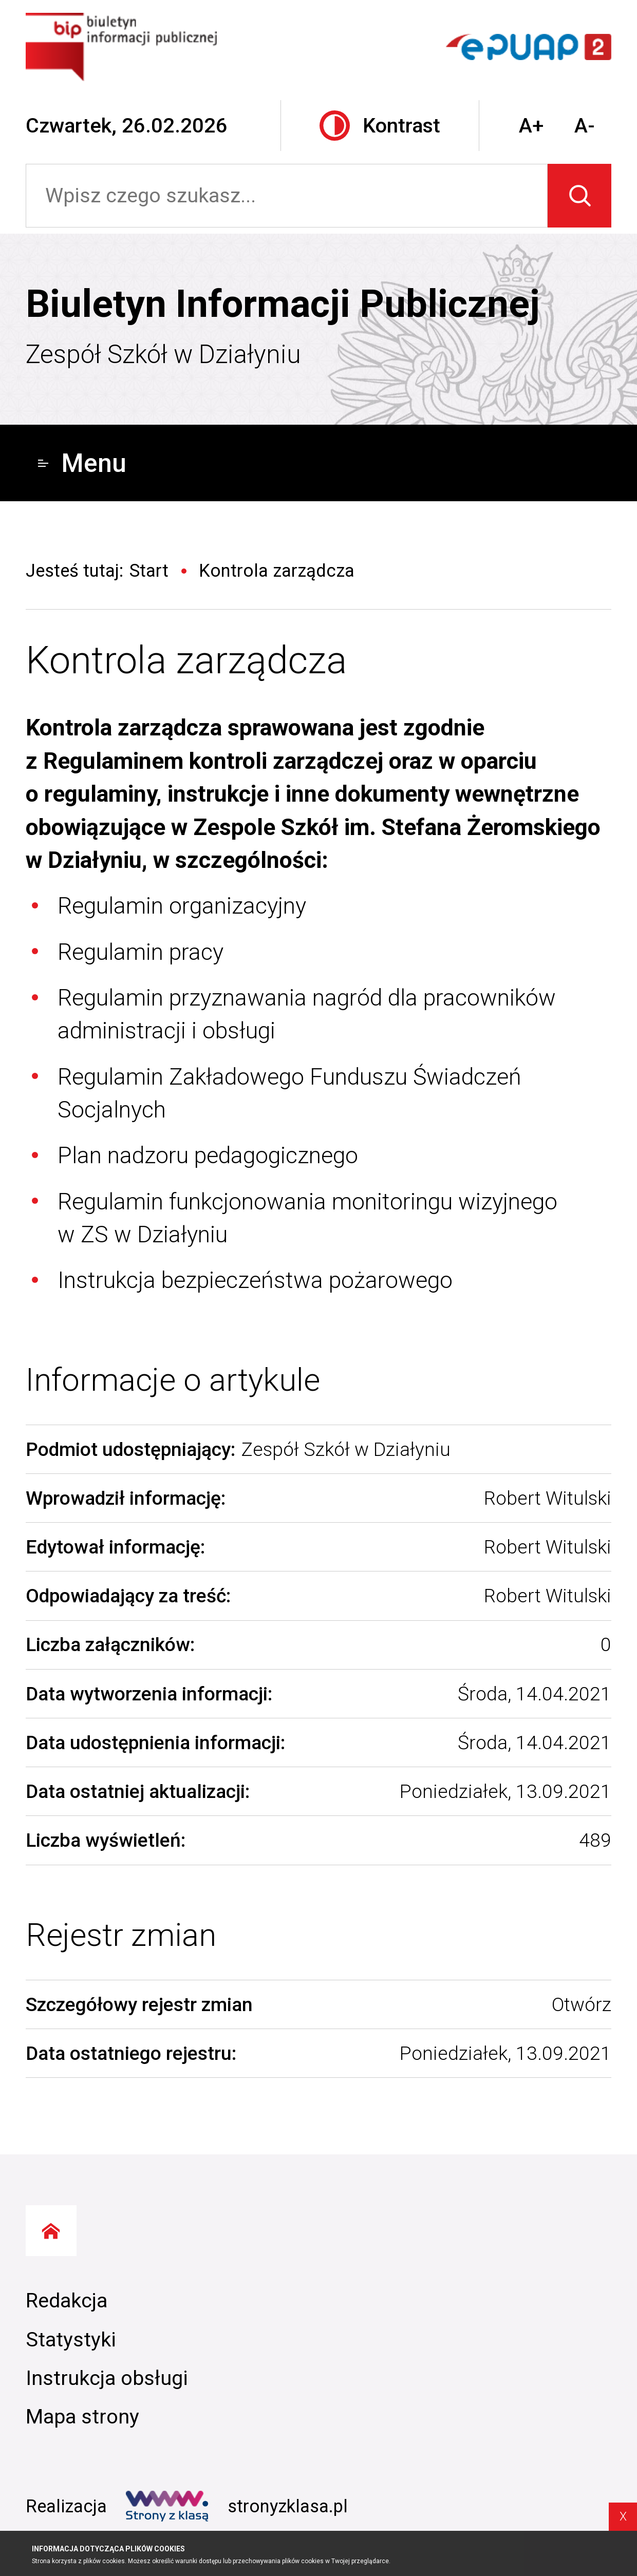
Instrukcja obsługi (107, 2378)
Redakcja (66, 2300)
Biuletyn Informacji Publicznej (283, 303)
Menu (82, 463)
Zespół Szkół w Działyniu (163, 354)
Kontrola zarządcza (186, 660)
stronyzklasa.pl (237, 2506)
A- (584, 125)
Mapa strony (82, 2416)
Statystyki (71, 2339)
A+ (531, 125)
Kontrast (380, 125)
